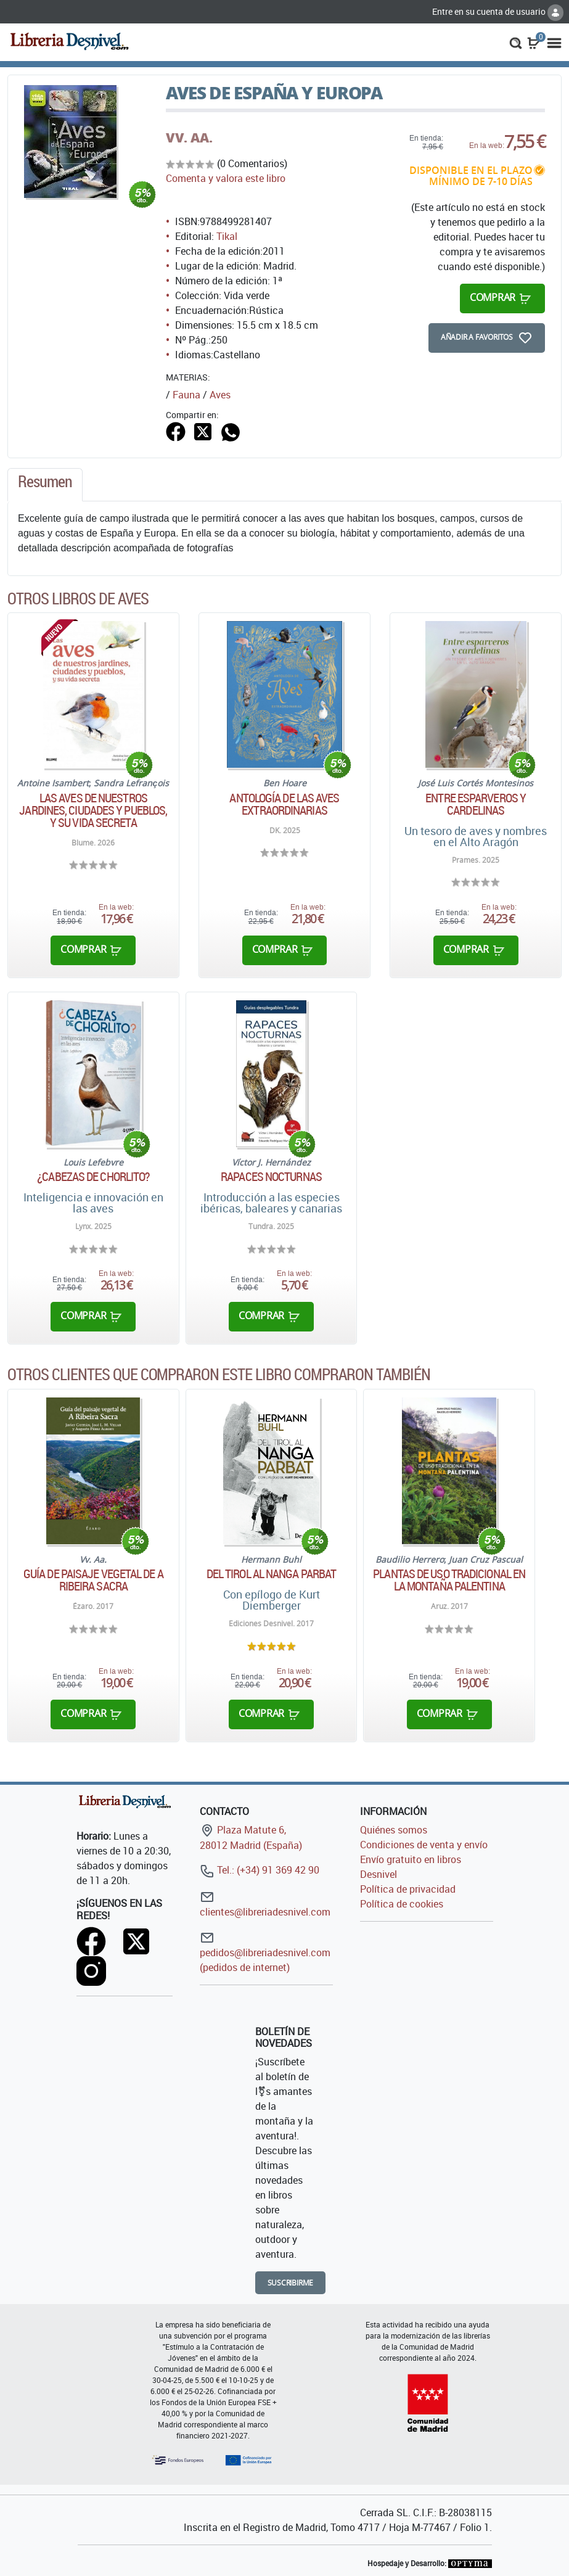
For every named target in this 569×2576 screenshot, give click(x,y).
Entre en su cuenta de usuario (497, 11)
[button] (515, 42)
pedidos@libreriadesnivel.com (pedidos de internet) (265, 1952)
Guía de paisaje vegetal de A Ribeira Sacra (93, 1580)
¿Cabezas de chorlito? (93, 1177)
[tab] (45, 484)
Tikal (226, 236)
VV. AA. (189, 137)
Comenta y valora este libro (225, 178)
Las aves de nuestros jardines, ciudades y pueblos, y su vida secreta (93, 810)
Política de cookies (401, 1904)
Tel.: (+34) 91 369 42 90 (259, 1870)
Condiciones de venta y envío (424, 1844)
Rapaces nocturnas (271, 1177)
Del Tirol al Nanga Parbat (272, 1574)
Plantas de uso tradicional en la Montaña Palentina (449, 1580)
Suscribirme (291, 2283)
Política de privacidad (408, 1889)
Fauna (186, 394)
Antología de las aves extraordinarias (284, 804)
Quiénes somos (393, 1830)
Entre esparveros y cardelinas (475, 804)
